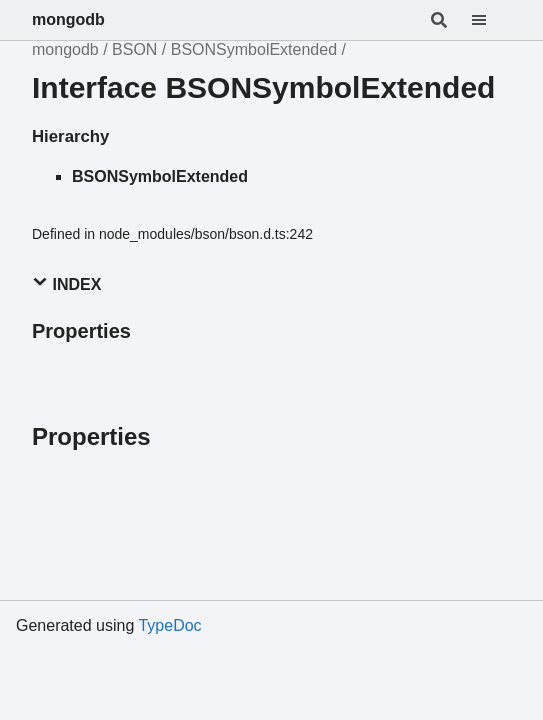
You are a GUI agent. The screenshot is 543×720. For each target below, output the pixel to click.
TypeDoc (169, 625)
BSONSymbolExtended (254, 49)
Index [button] (66, 283)
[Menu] (491, 20)
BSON (134, 49)
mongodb (68, 19)
